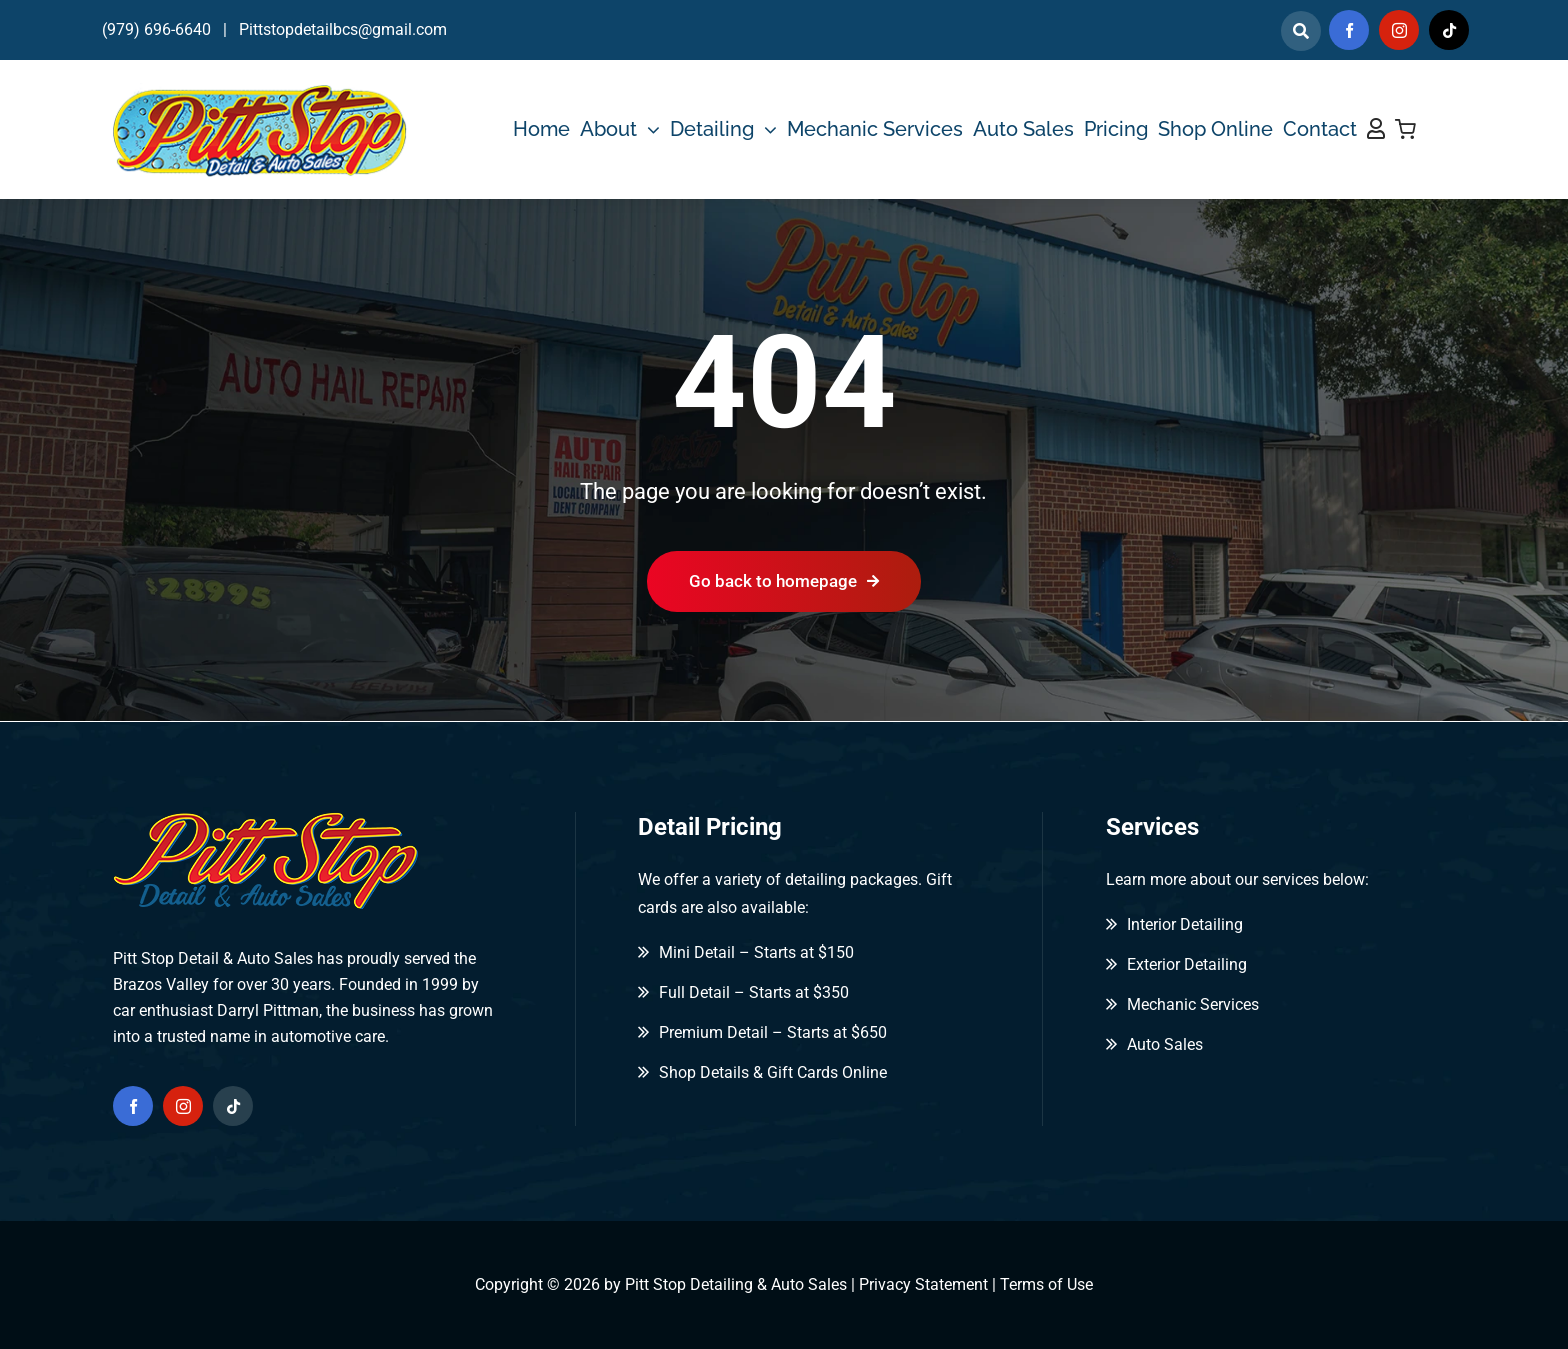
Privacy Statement (923, 1284)
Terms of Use (1046, 1284)
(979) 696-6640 (156, 29)
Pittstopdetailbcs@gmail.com (343, 29)
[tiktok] (1449, 30)
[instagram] (1399, 30)
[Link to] (1301, 31)
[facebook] (1349, 30)
